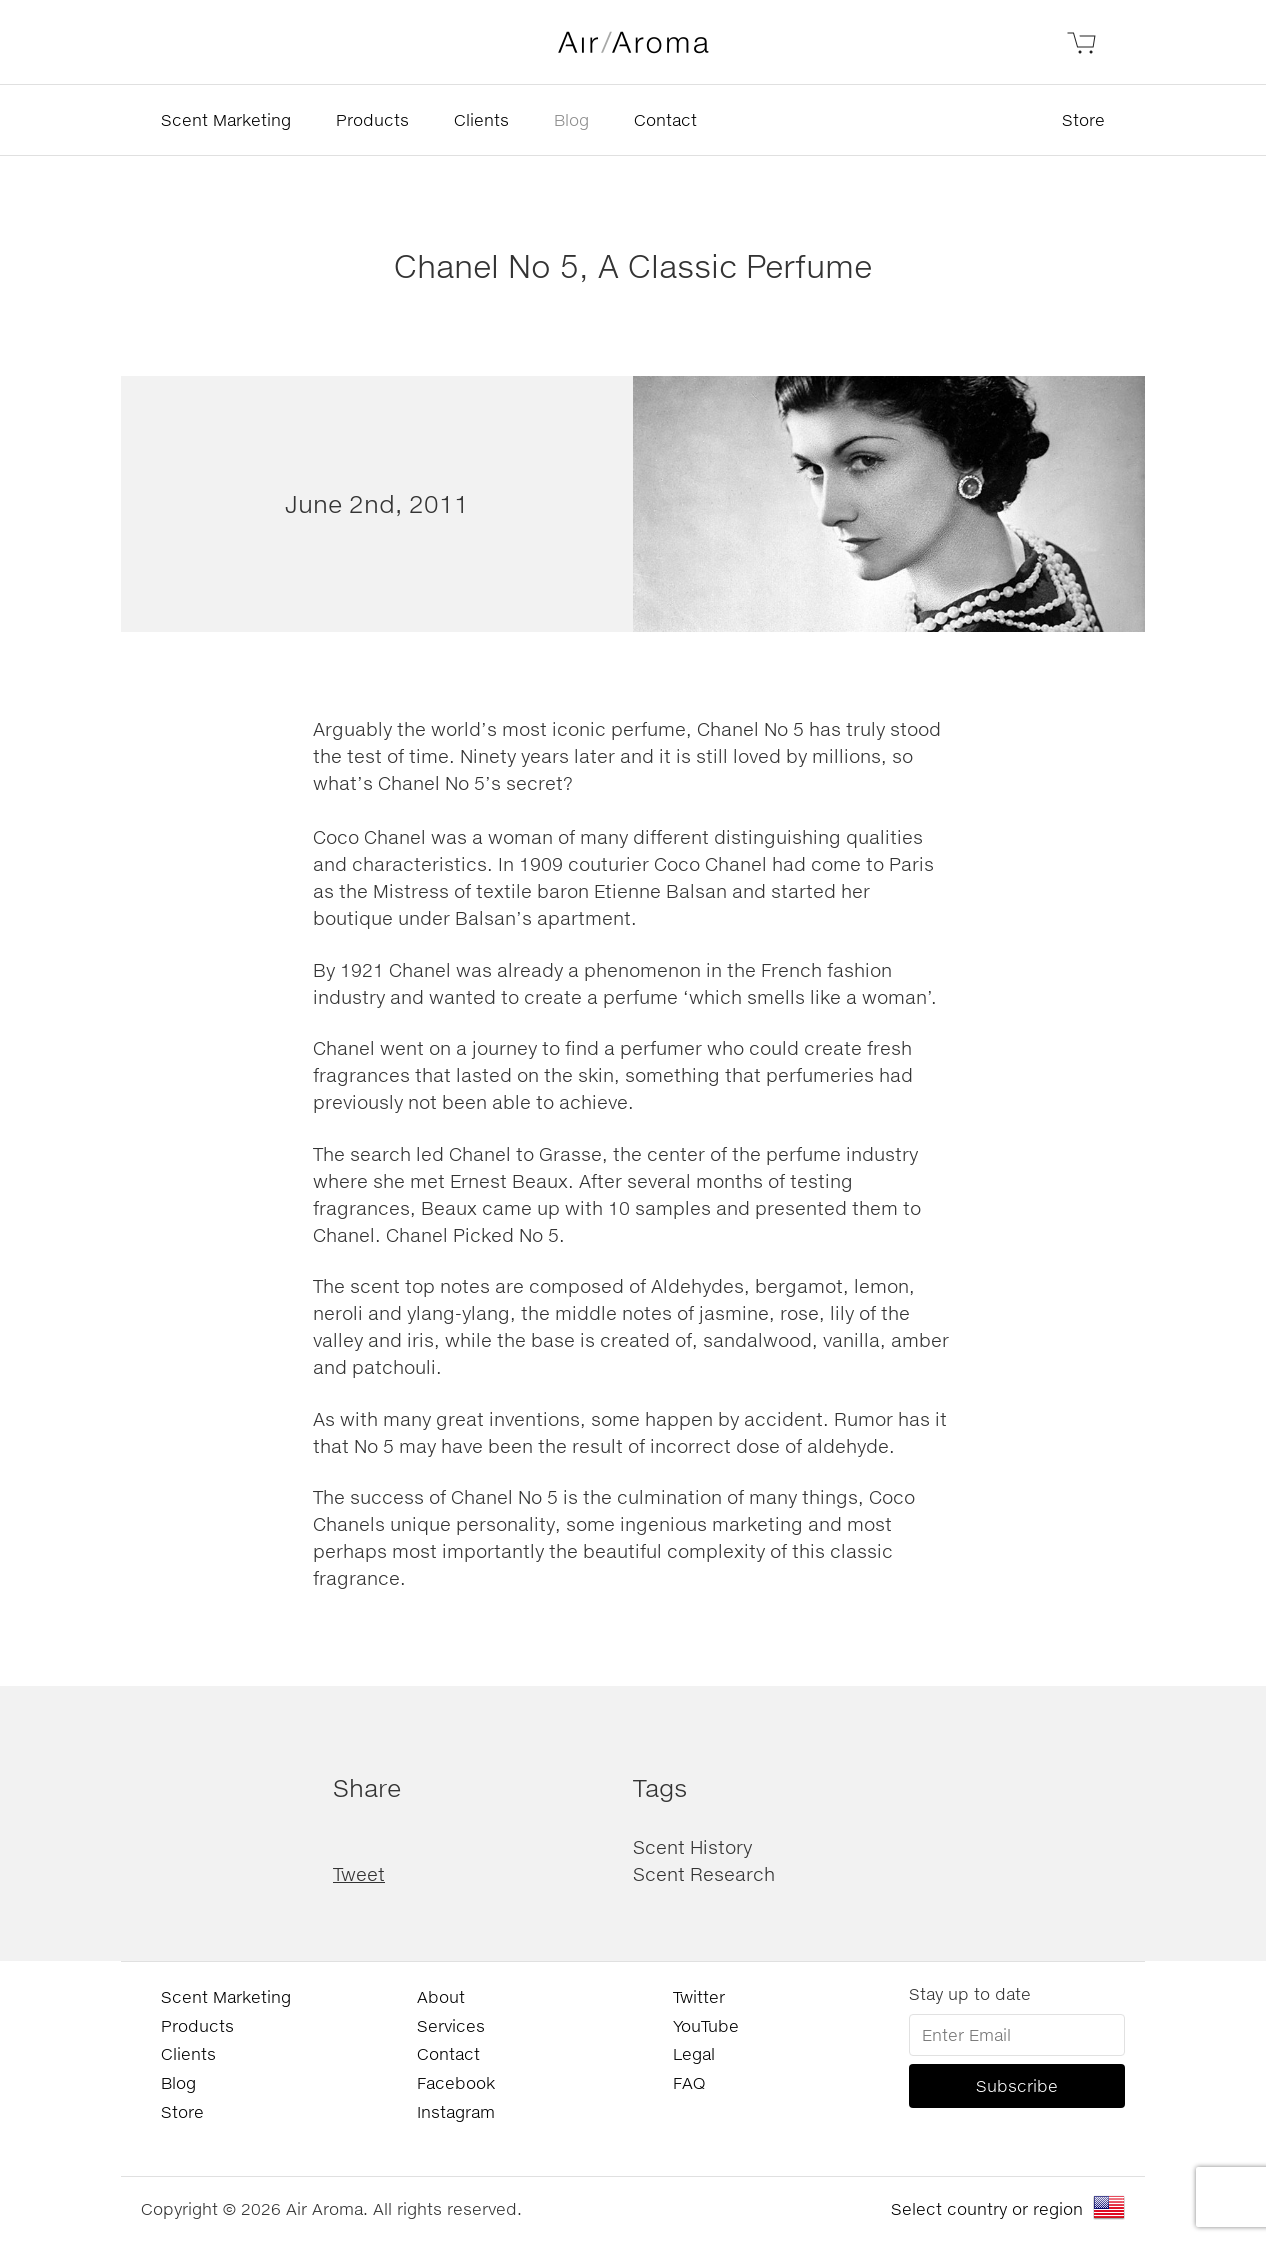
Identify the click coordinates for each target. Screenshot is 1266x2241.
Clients (481, 119)
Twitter (699, 1996)
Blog (571, 119)
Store (1083, 119)
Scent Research (704, 1874)
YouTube (706, 2025)
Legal (694, 2053)
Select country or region (987, 2208)
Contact (665, 119)
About (441, 1996)
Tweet (359, 1874)
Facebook (456, 2082)
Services (451, 2025)
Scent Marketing (226, 119)
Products (372, 119)
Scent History (692, 1847)
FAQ (689, 2082)
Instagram (456, 2111)
